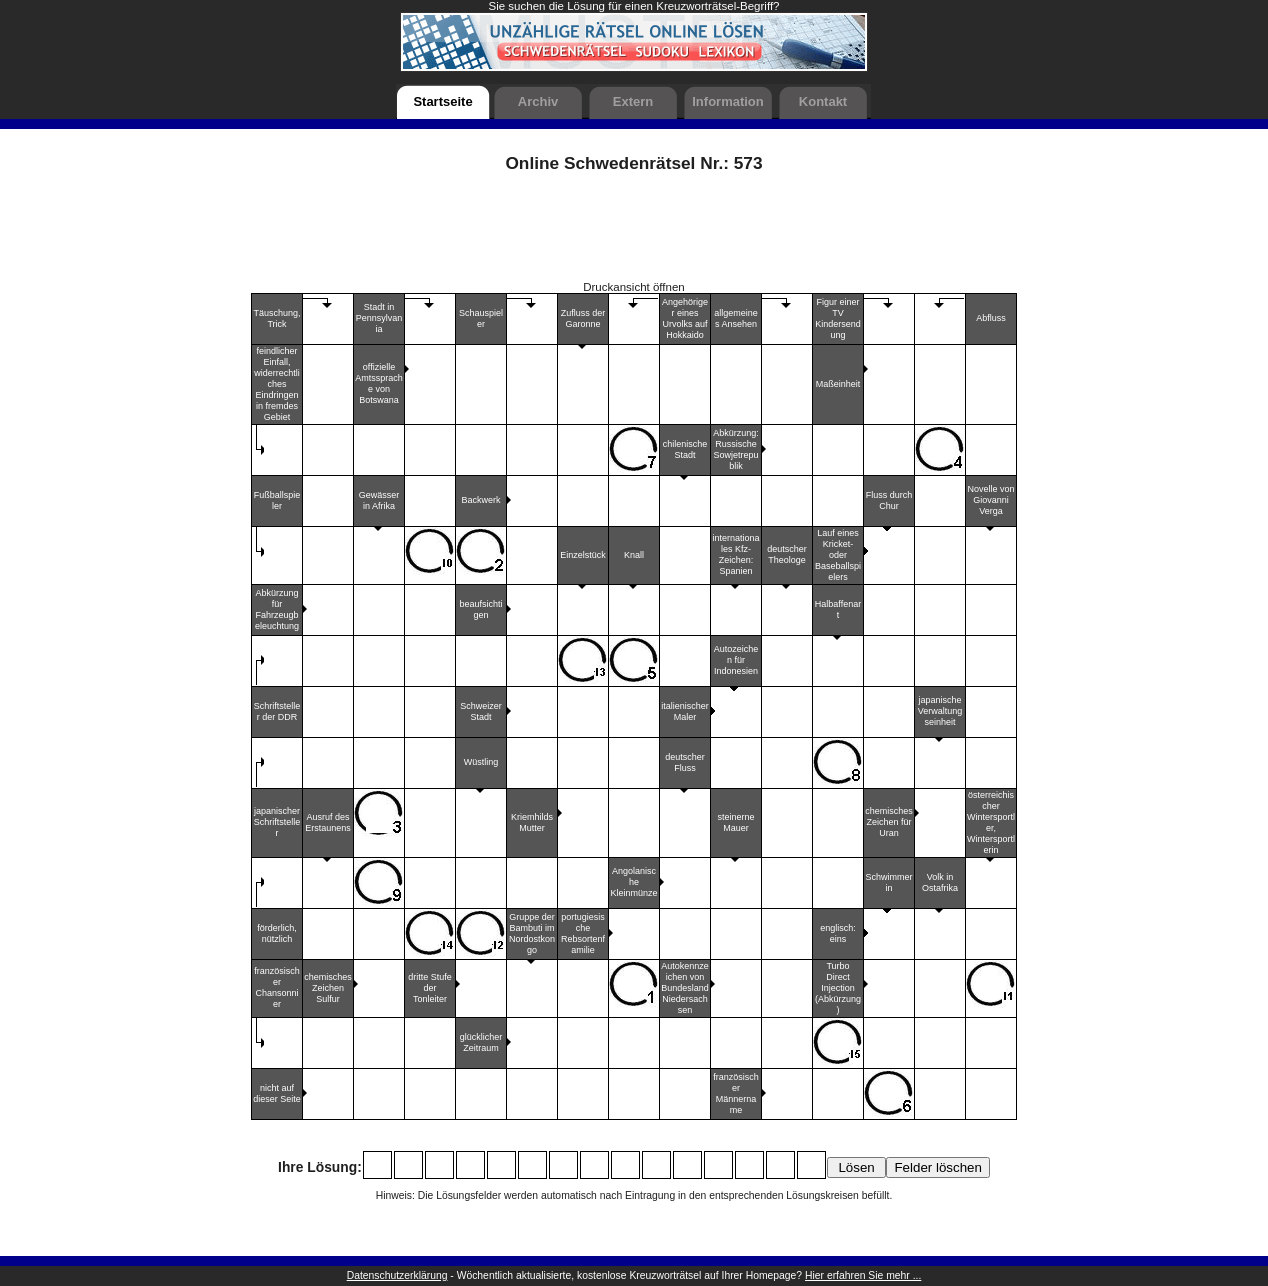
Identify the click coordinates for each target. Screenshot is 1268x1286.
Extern (633, 101)
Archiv (538, 101)
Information (728, 101)
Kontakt (823, 101)
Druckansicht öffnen (634, 287)
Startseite (442, 101)
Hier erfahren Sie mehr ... (863, 1275)
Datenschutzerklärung (397, 1275)
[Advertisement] (634, 234)
